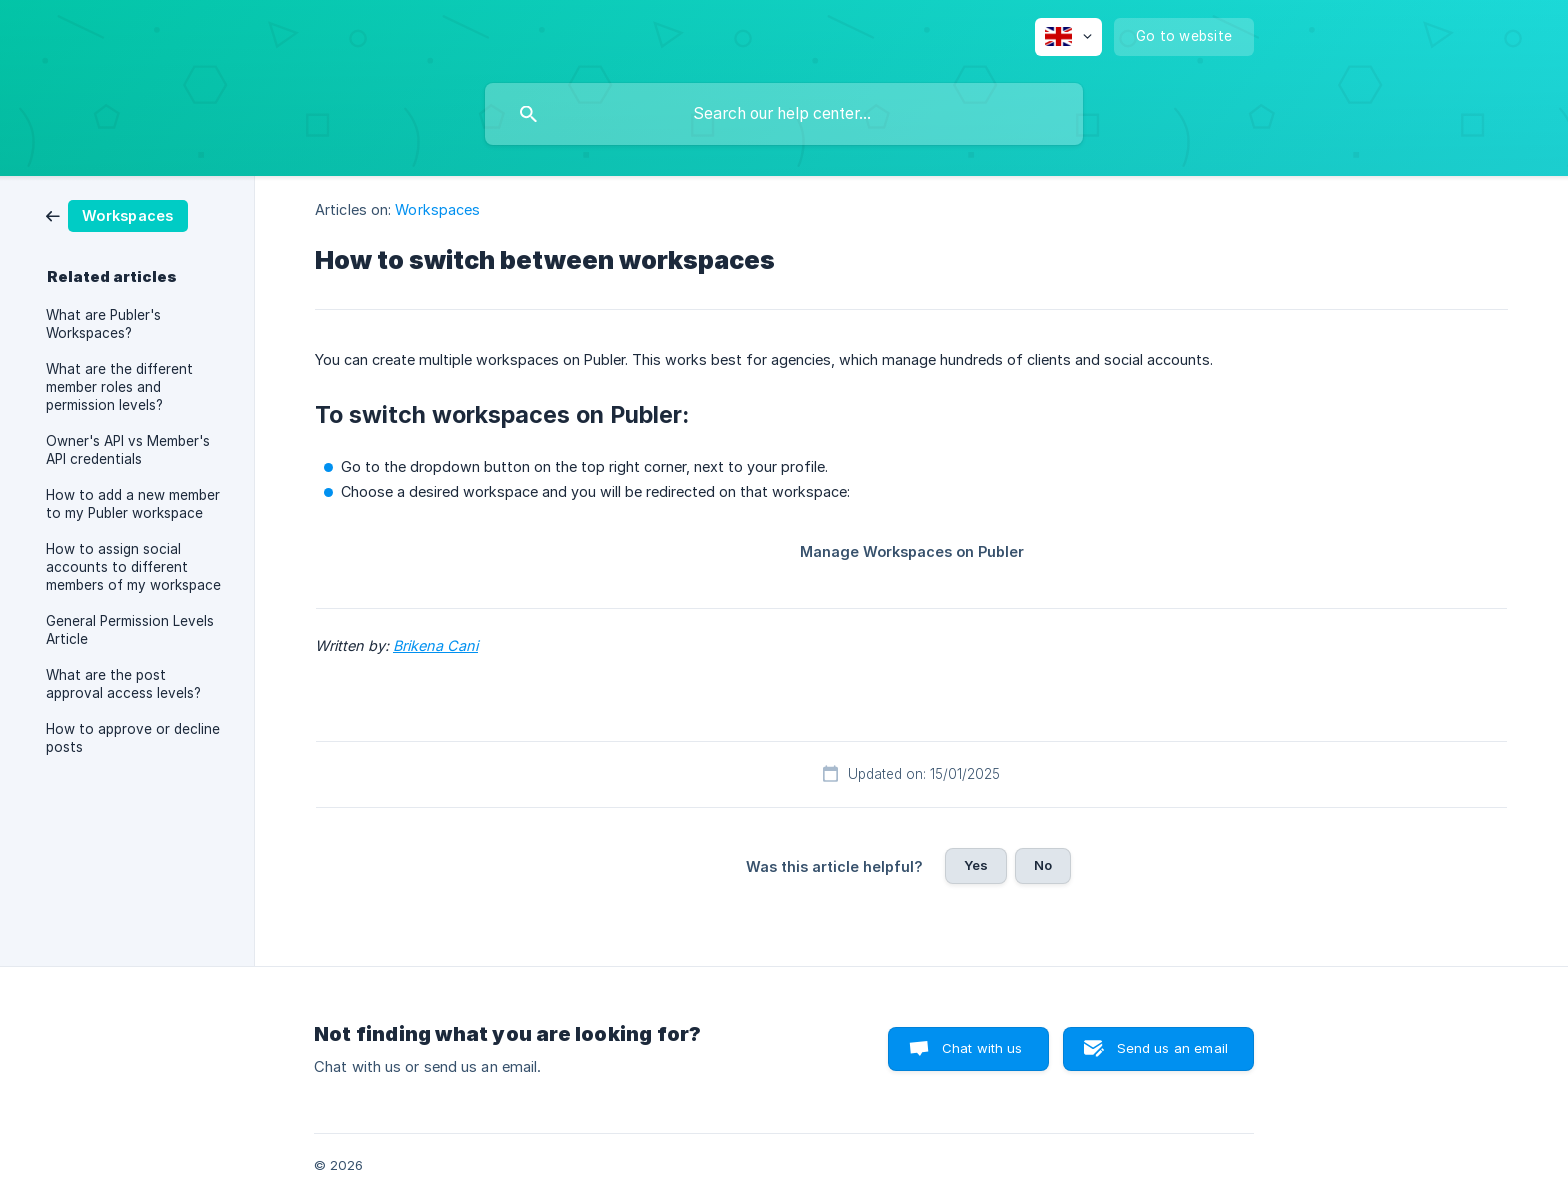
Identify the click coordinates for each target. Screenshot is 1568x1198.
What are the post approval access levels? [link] (123, 684)
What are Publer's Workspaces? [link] (103, 324)
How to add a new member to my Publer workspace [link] (133, 504)
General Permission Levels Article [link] (130, 630)
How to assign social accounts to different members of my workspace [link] (133, 567)
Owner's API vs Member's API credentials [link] (128, 450)
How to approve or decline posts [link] (133, 738)
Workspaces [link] (437, 209)
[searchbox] (784, 114)
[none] (1068, 37)
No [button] (1043, 865)
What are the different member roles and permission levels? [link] (119, 387)
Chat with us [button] (982, 1048)
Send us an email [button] (1172, 1048)
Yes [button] (976, 865)
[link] (117, 214)
